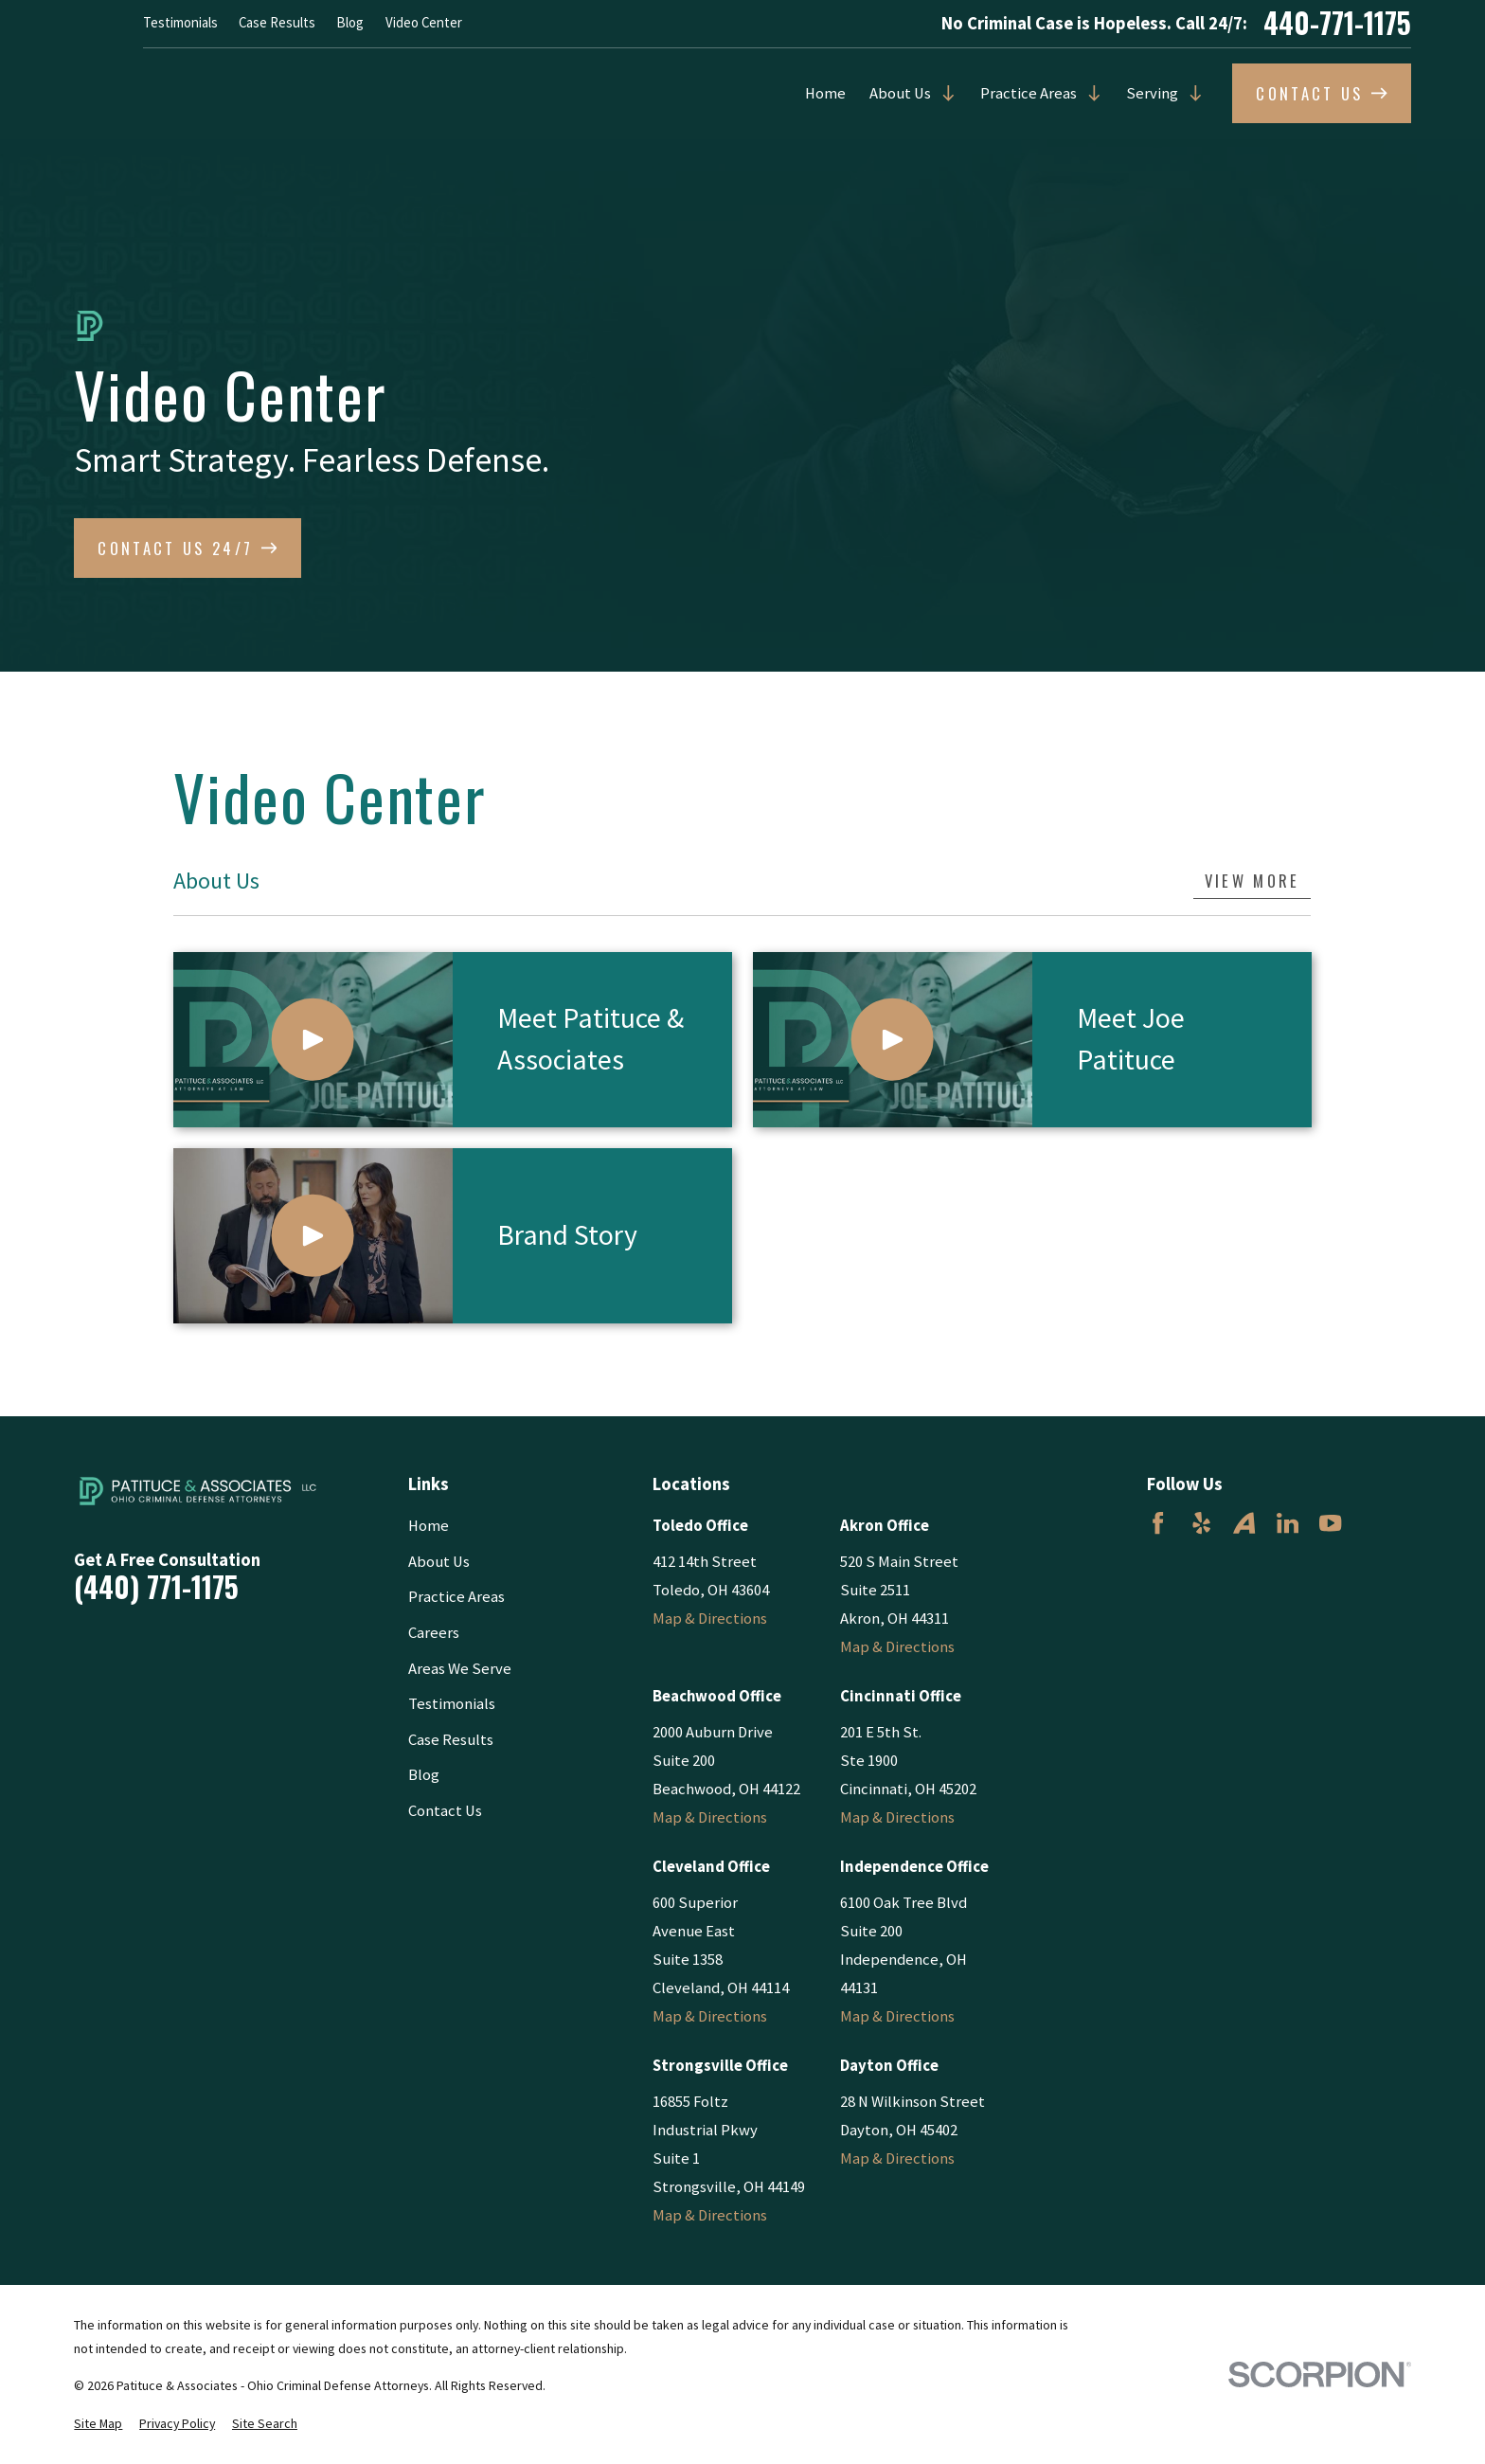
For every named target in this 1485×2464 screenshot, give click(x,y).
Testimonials (180, 22)
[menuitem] (98, 2424)
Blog (350, 22)
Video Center (423, 22)
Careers (433, 1633)
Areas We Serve (459, 1669)
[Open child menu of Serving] (1191, 93)
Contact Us (445, 1811)
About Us (900, 93)
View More (1252, 880)
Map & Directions (710, 1618)
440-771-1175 (1337, 23)
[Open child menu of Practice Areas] (1089, 93)
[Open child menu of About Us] (944, 93)
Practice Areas (1028, 93)
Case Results (277, 22)
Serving (1152, 93)
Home (825, 93)
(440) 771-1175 (156, 1588)
